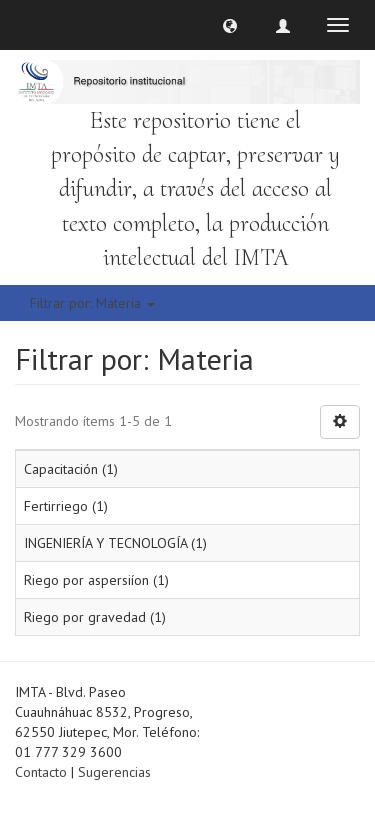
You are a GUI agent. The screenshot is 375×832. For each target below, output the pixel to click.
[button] (230, 25)
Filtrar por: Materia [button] (92, 303)
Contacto (41, 772)
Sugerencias (114, 772)
